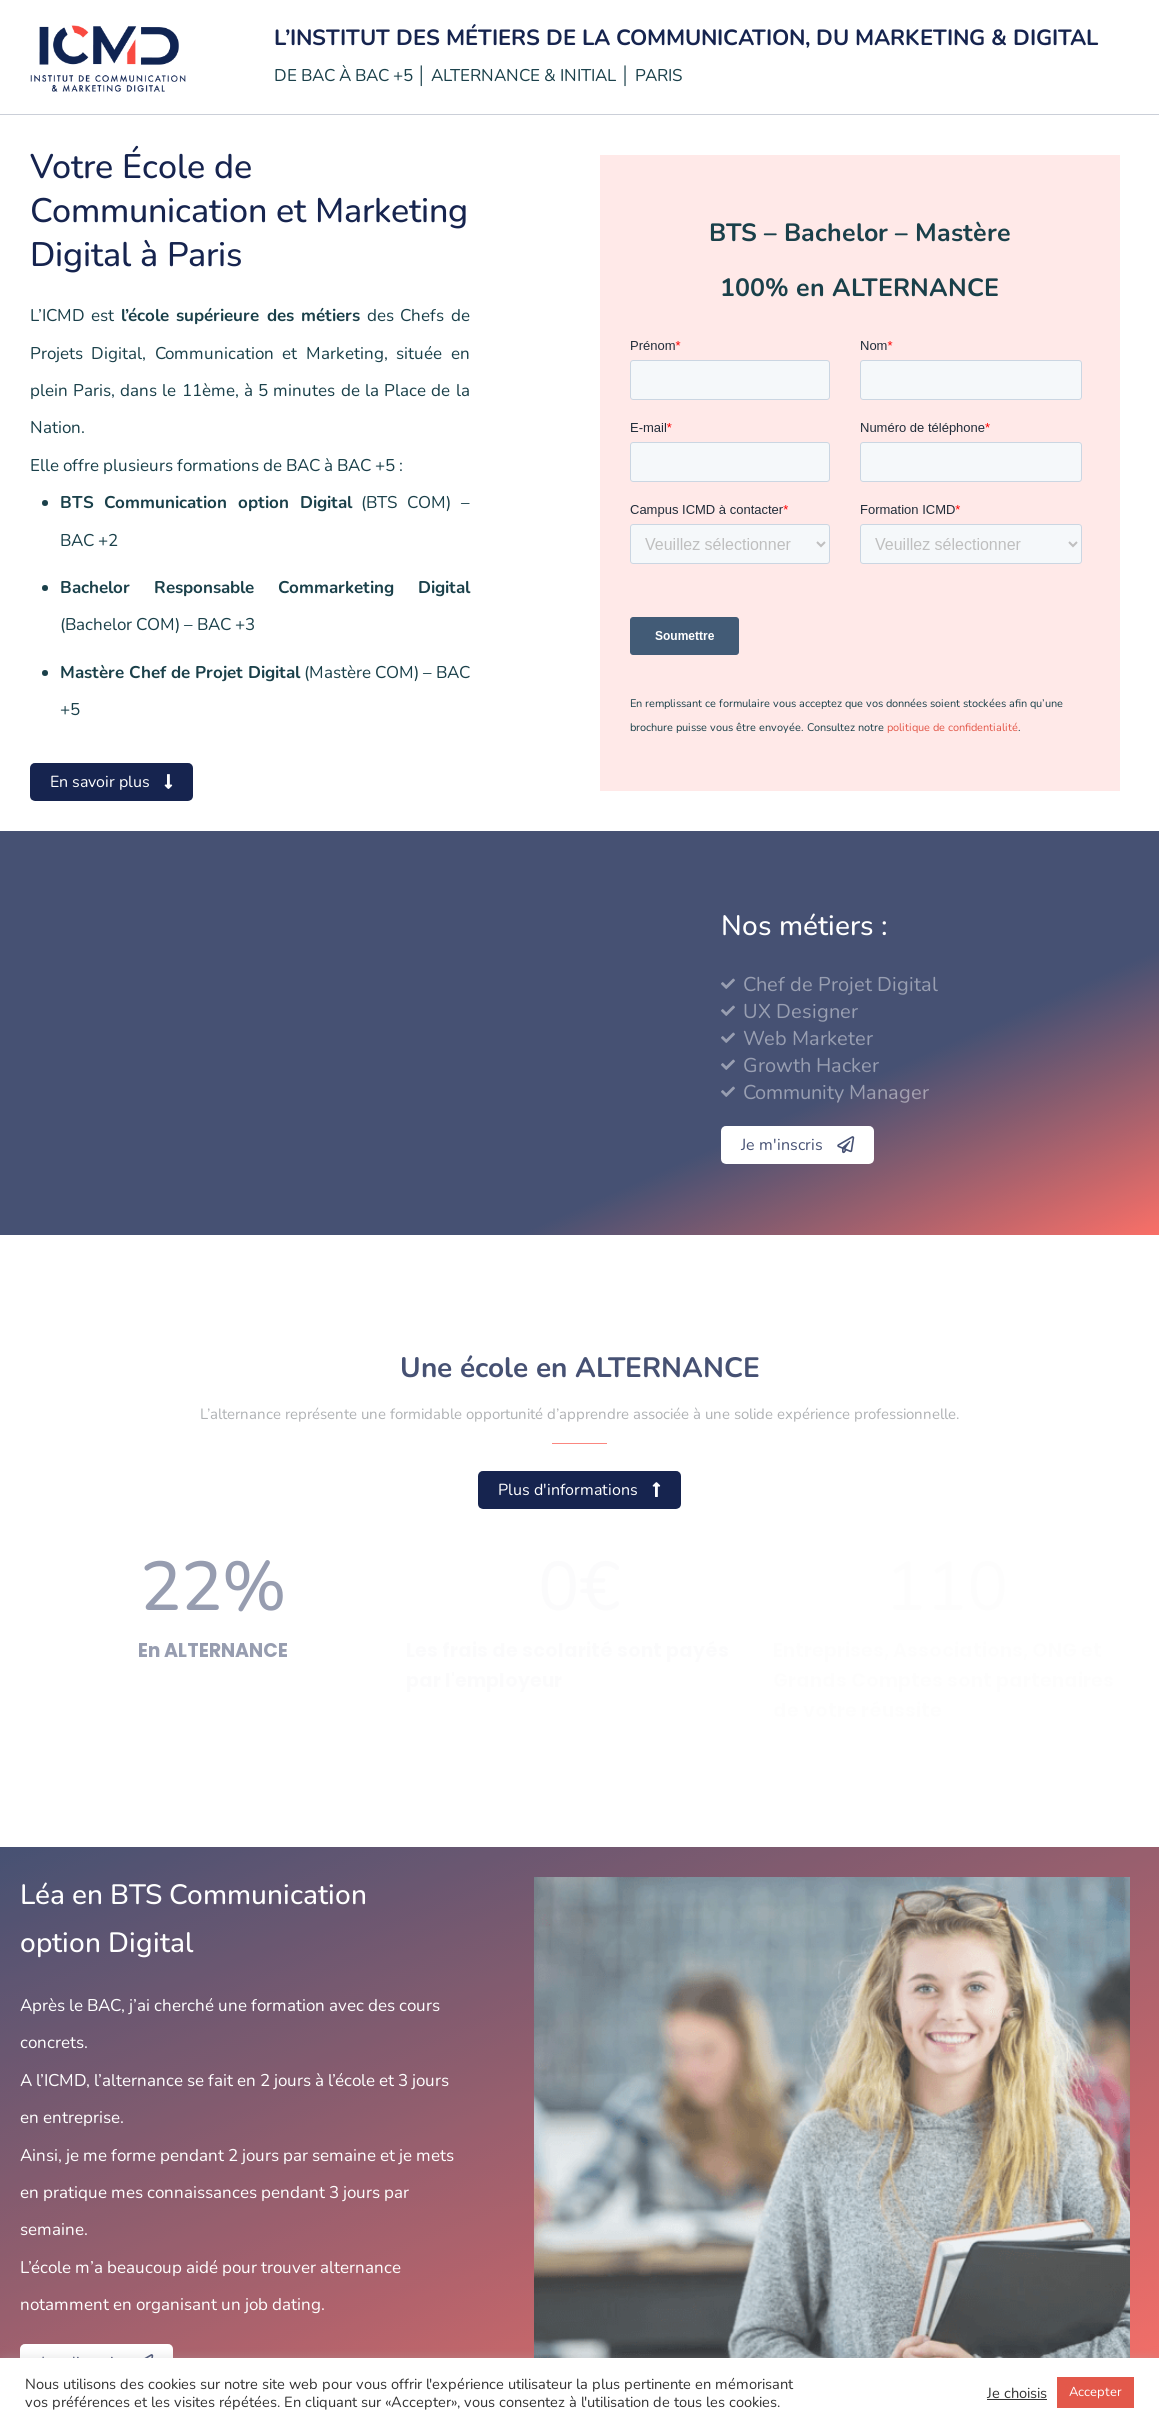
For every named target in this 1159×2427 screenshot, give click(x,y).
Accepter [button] (1095, 2392)
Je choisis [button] (1017, 2393)
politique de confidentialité (952, 727)
